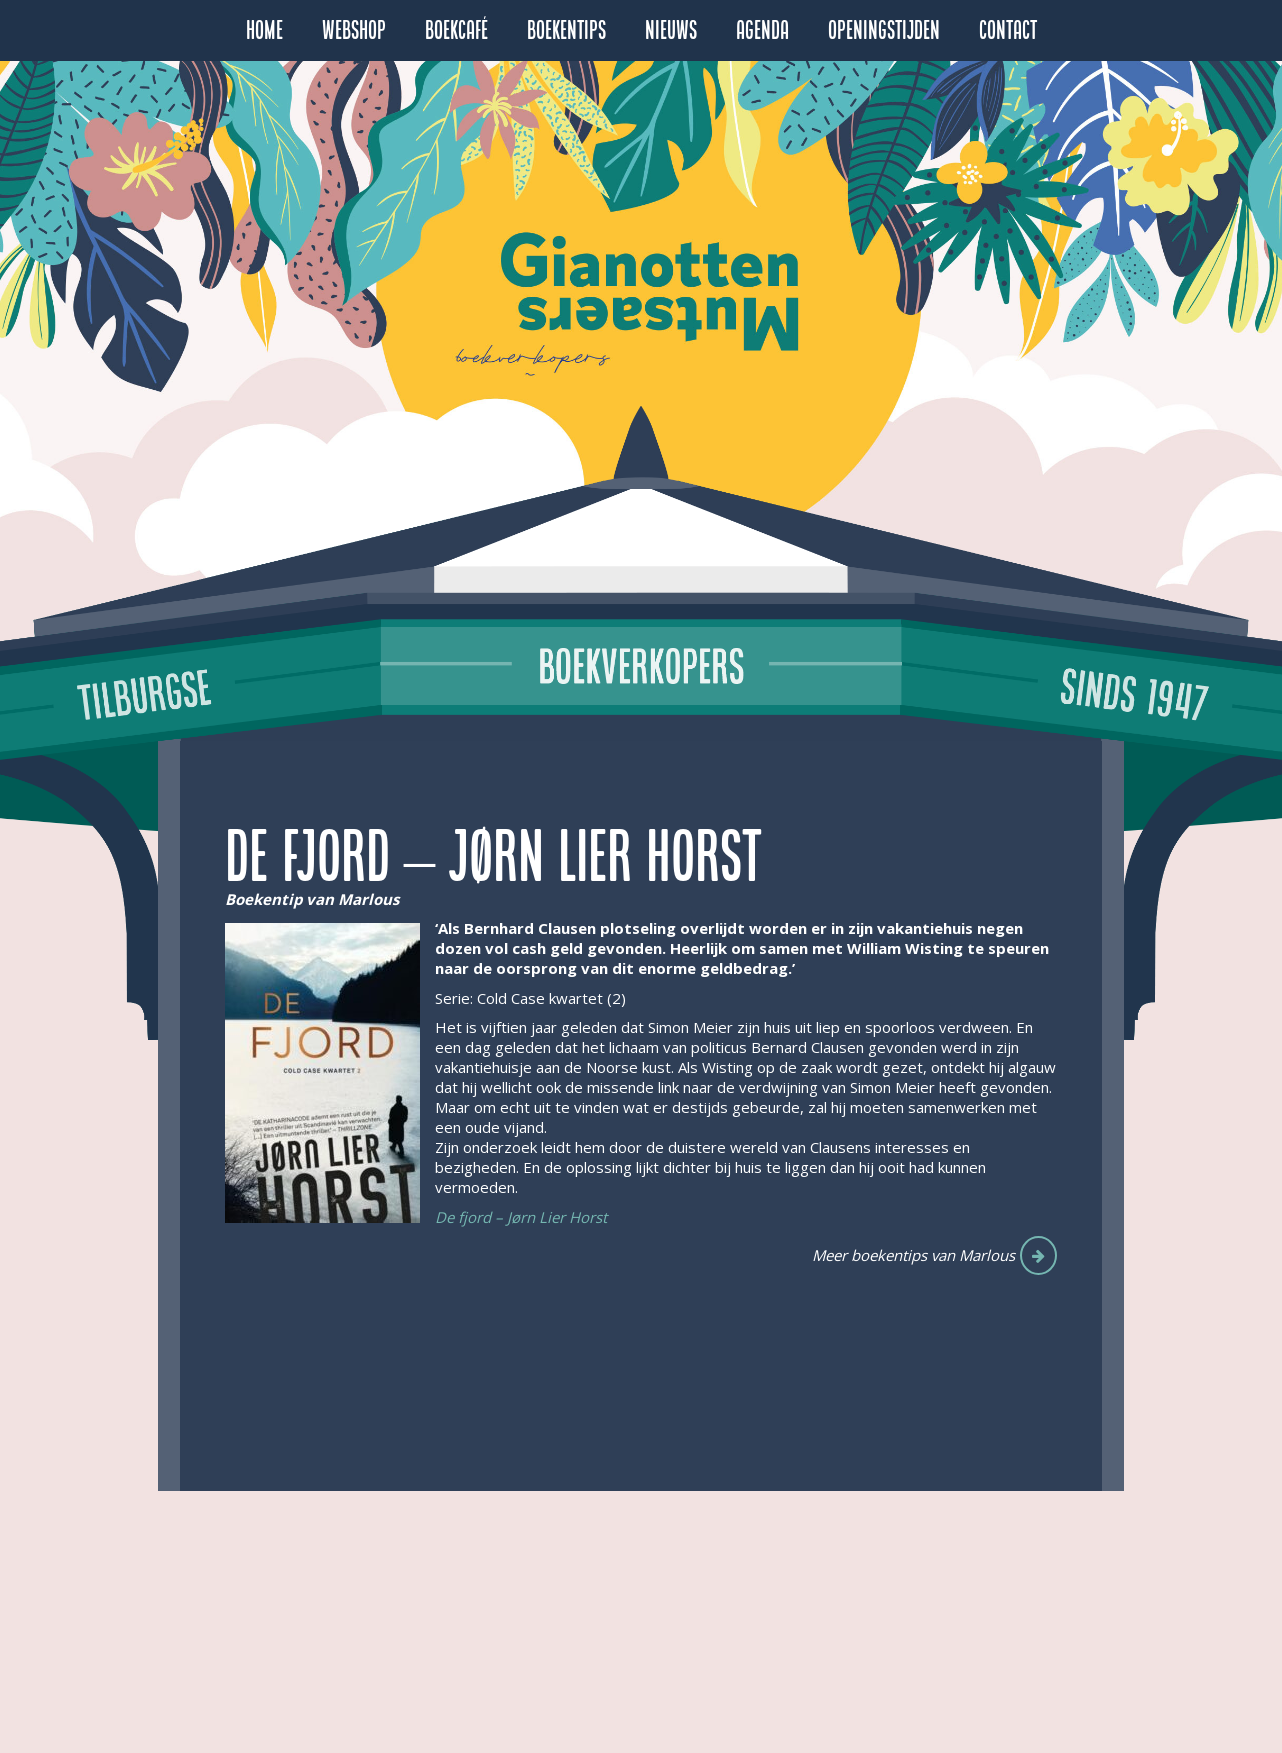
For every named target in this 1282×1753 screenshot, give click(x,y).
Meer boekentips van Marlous (913, 1255)
